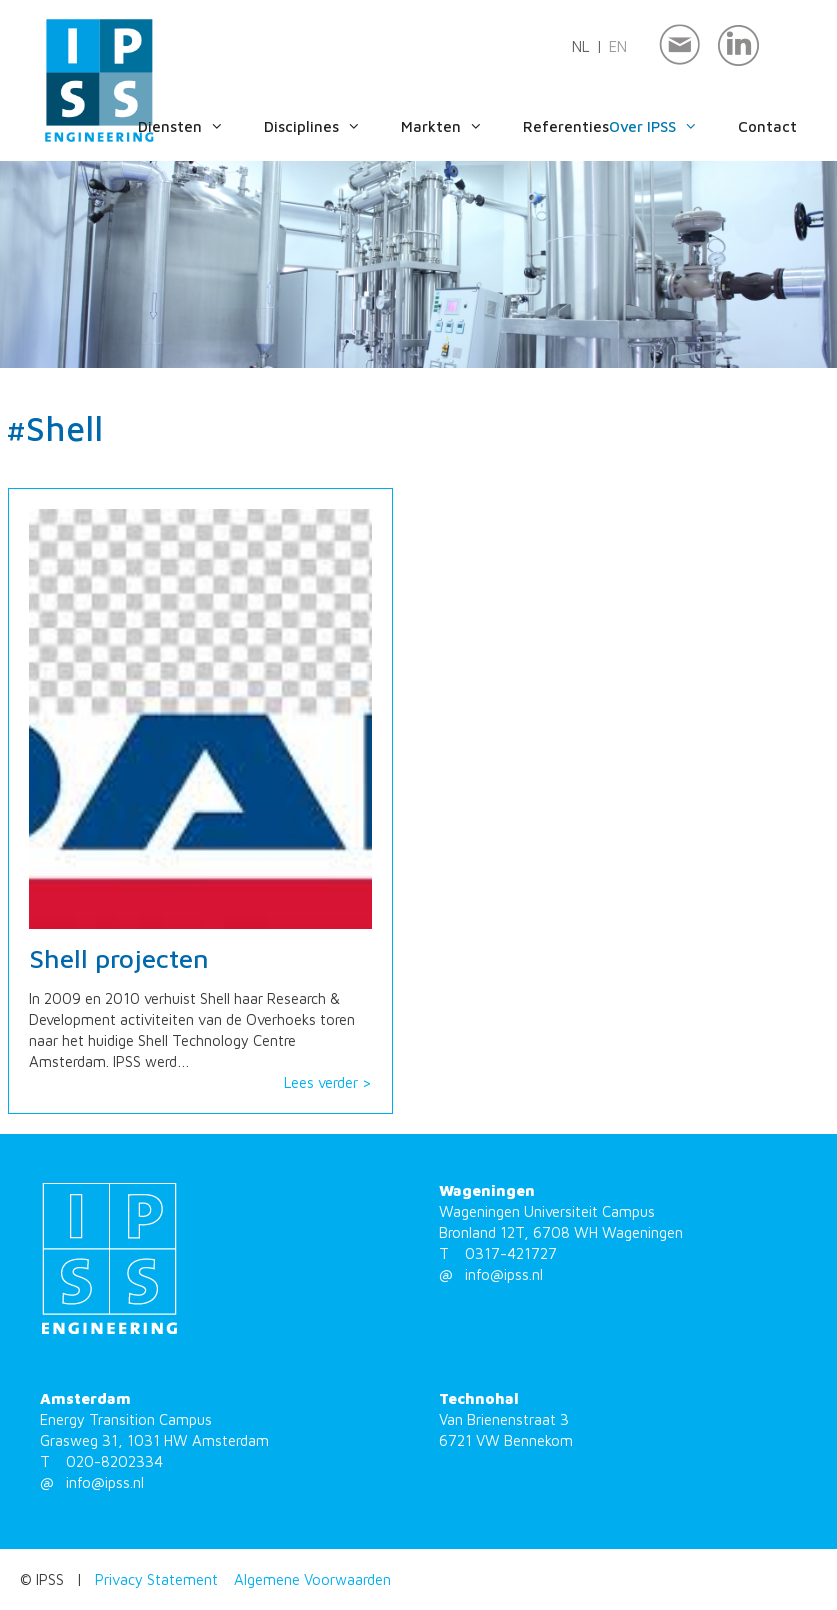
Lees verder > (328, 1082)
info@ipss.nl (504, 1274)
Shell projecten (119, 958)
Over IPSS (673, 127)
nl (580, 46)
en (618, 46)
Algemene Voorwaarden (312, 1579)
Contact (767, 126)
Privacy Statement (156, 1579)
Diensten (201, 127)
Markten (462, 127)
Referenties (566, 126)
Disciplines (332, 127)
